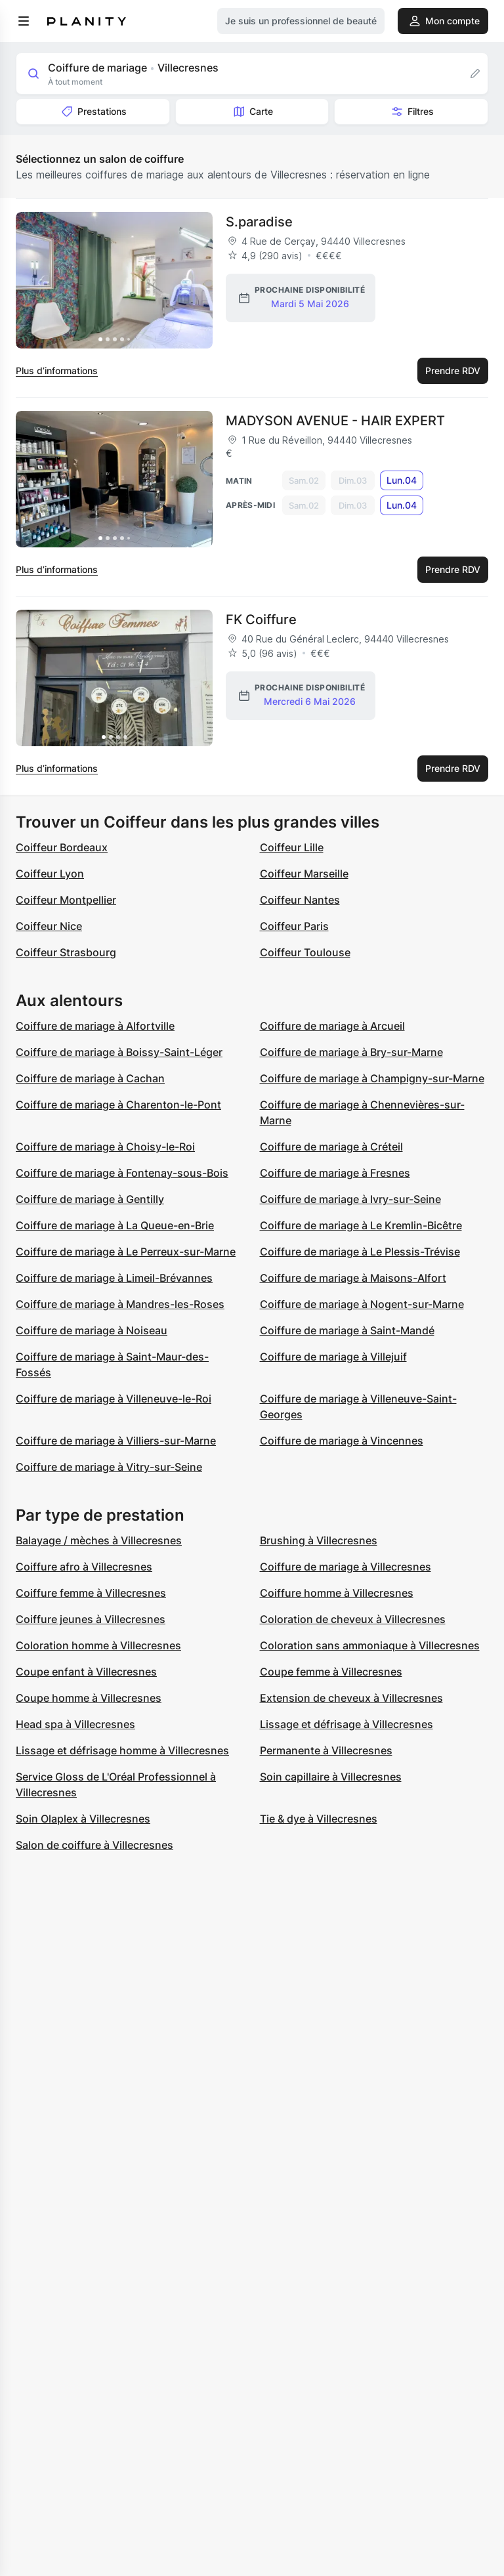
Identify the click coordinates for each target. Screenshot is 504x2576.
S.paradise (259, 222)
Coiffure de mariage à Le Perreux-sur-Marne (126, 1251)
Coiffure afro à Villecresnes (84, 1566)
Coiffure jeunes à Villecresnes (90, 1619)
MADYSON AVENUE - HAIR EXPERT (335, 421)
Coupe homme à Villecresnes (88, 1697)
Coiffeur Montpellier (66, 899)
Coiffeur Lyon (50, 873)
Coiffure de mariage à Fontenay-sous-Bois (122, 1172)
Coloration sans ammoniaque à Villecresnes (370, 1645)
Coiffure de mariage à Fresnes (335, 1172)
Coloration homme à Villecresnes (98, 1645)
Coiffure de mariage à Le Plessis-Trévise (360, 1251)
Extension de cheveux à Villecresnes (351, 1697)
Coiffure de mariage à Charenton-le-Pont (118, 1104)
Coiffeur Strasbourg (66, 952)
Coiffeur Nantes (300, 899)
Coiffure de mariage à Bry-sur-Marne (351, 1052)
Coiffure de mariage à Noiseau (91, 1330)
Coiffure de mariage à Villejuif (333, 1356)
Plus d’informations (57, 370)
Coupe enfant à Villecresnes (86, 1671)
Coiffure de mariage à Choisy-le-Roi (105, 1146)
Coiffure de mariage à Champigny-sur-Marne (372, 1078)
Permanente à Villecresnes (326, 1750)
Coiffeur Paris (294, 926)
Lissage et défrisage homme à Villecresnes (122, 1750)
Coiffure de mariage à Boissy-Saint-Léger (119, 1052)
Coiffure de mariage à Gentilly (90, 1199)
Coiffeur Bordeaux (62, 847)
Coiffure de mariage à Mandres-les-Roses (120, 1304)
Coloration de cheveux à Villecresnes (353, 1619)
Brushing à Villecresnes (318, 1540)
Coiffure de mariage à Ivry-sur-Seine (350, 1199)
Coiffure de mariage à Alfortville (95, 1025)
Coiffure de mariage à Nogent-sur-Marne (362, 1304)
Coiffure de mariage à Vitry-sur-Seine (109, 1466)
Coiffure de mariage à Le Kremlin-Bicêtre (361, 1225)
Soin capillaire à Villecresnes (331, 1776)
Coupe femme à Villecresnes (331, 1671)
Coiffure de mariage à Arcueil (332, 1025)
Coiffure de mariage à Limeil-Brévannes (114, 1277)
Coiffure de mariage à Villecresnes (345, 1566)
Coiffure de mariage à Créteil (331, 1146)
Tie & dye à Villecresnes (318, 1818)
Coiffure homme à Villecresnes (336, 1592)
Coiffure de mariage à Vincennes (341, 1440)
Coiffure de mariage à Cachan (90, 1078)
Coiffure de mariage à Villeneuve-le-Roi (113, 1398)
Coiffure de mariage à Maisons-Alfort (353, 1277)
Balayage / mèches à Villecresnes (99, 1540)
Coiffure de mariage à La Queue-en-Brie (115, 1225)
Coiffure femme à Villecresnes (91, 1592)
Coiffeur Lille (292, 847)
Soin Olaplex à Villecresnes (83, 1818)
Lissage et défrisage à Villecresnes (346, 1724)
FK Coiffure (261, 619)
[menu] (24, 21)
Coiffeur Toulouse (305, 952)
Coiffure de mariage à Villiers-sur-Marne (116, 1440)
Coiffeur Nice (49, 926)
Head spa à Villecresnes (75, 1724)
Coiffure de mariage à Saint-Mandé (347, 1330)
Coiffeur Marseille (304, 873)
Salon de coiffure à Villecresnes (94, 1844)
